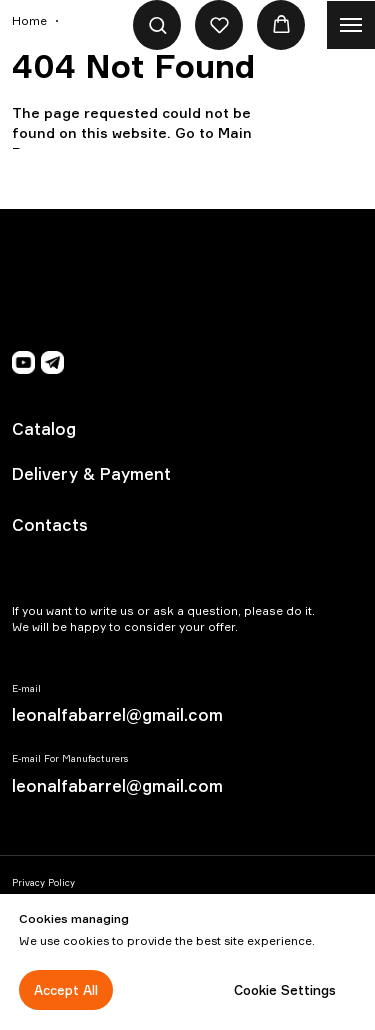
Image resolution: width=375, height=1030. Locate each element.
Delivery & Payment (91, 474)
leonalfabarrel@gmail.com (117, 715)
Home (29, 20)
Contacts (50, 525)
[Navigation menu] (351, 25)
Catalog (44, 429)
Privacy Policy (43, 882)
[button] (157, 24)
